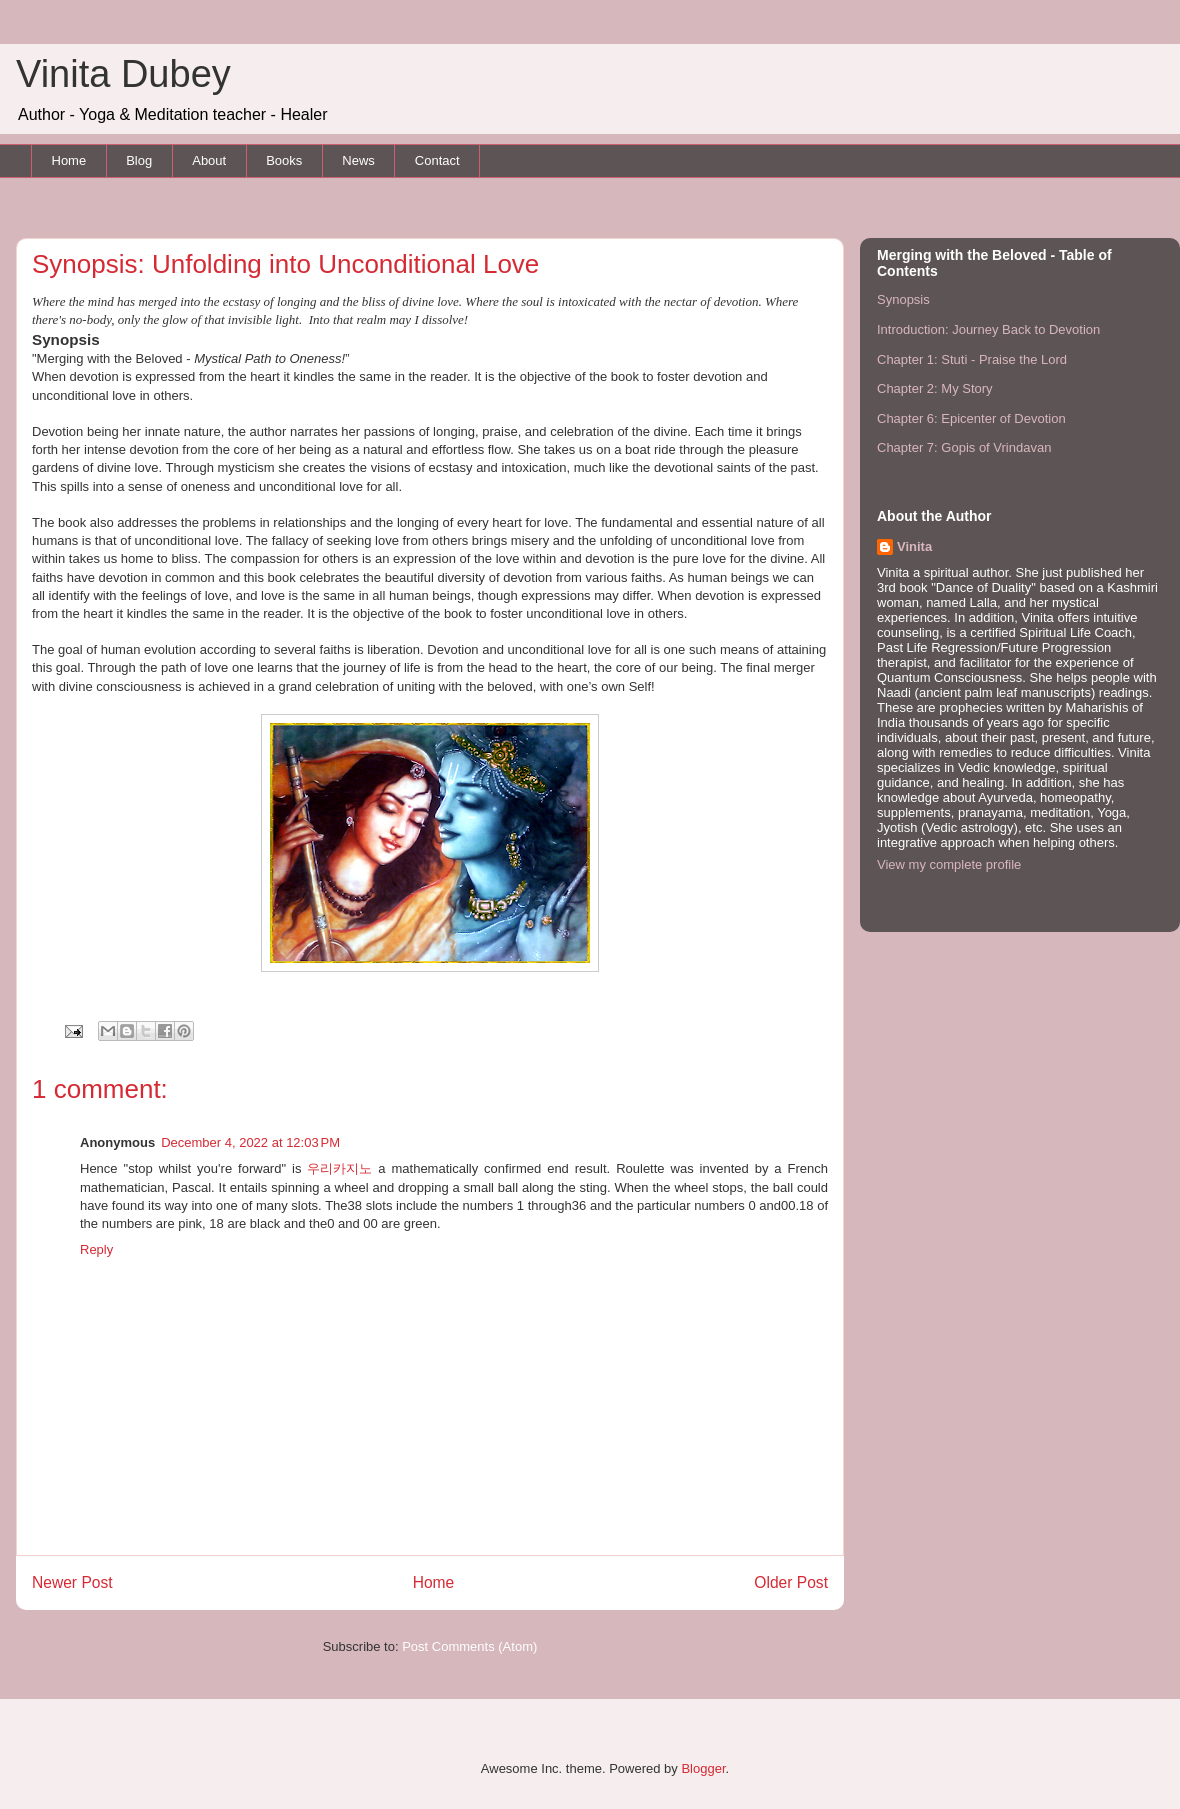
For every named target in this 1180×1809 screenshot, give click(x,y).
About (209, 160)
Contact (437, 160)
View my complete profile (949, 864)
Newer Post (72, 1582)
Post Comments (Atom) (469, 1646)
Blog (139, 160)
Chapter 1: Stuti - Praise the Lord (972, 359)
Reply (96, 1249)
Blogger (703, 1768)
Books (284, 160)
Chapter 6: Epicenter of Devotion (971, 418)
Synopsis (903, 299)
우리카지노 (339, 1168)
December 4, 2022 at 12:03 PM (250, 1142)
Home (69, 160)
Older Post (791, 1582)
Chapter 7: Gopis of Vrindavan (964, 447)
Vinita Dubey (123, 74)
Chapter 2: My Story (935, 388)
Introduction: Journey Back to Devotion (988, 329)
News (358, 160)
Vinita (914, 546)
